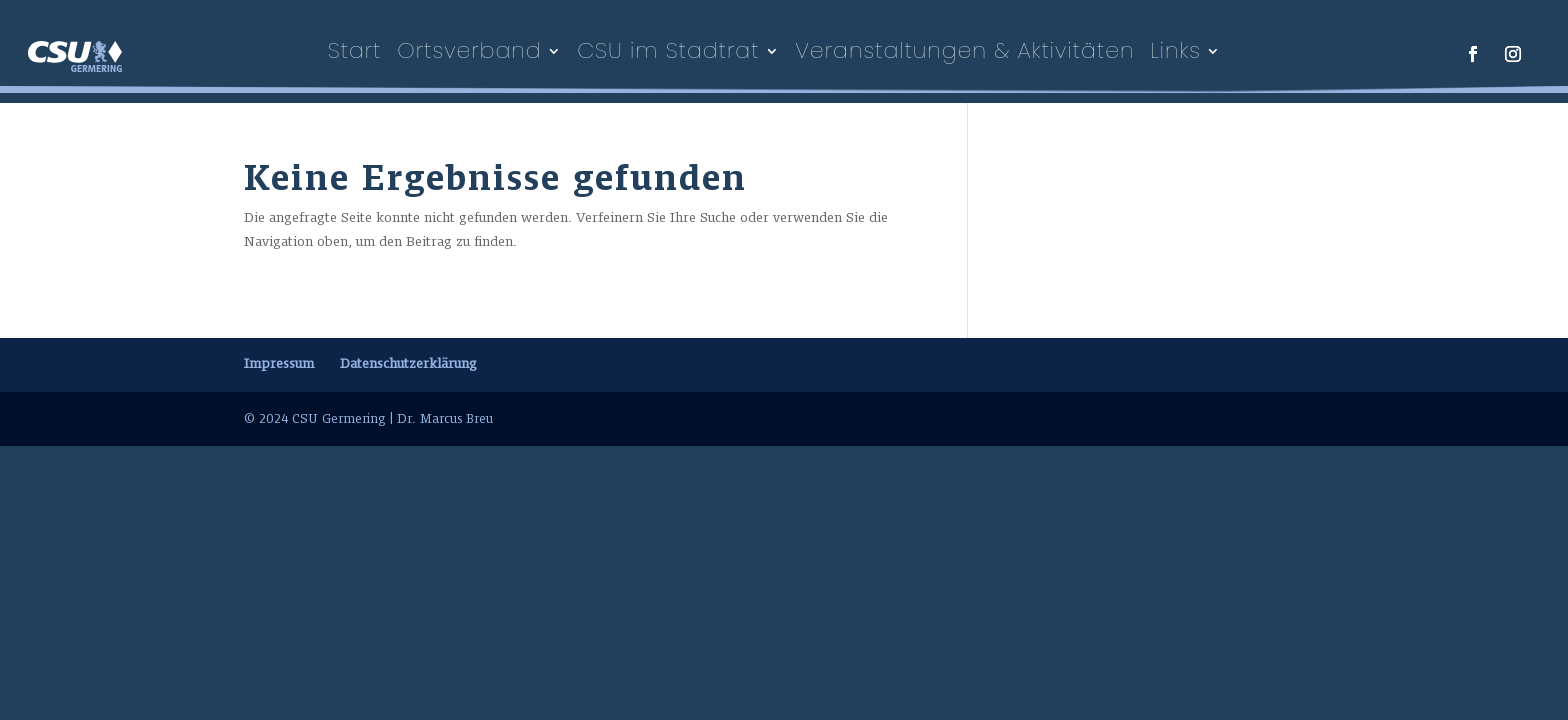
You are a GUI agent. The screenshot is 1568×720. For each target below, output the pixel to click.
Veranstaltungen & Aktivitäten (964, 52)
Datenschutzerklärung (408, 364)
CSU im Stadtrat (668, 52)
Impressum (279, 364)
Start (355, 52)
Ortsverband (469, 52)
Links (1175, 52)
